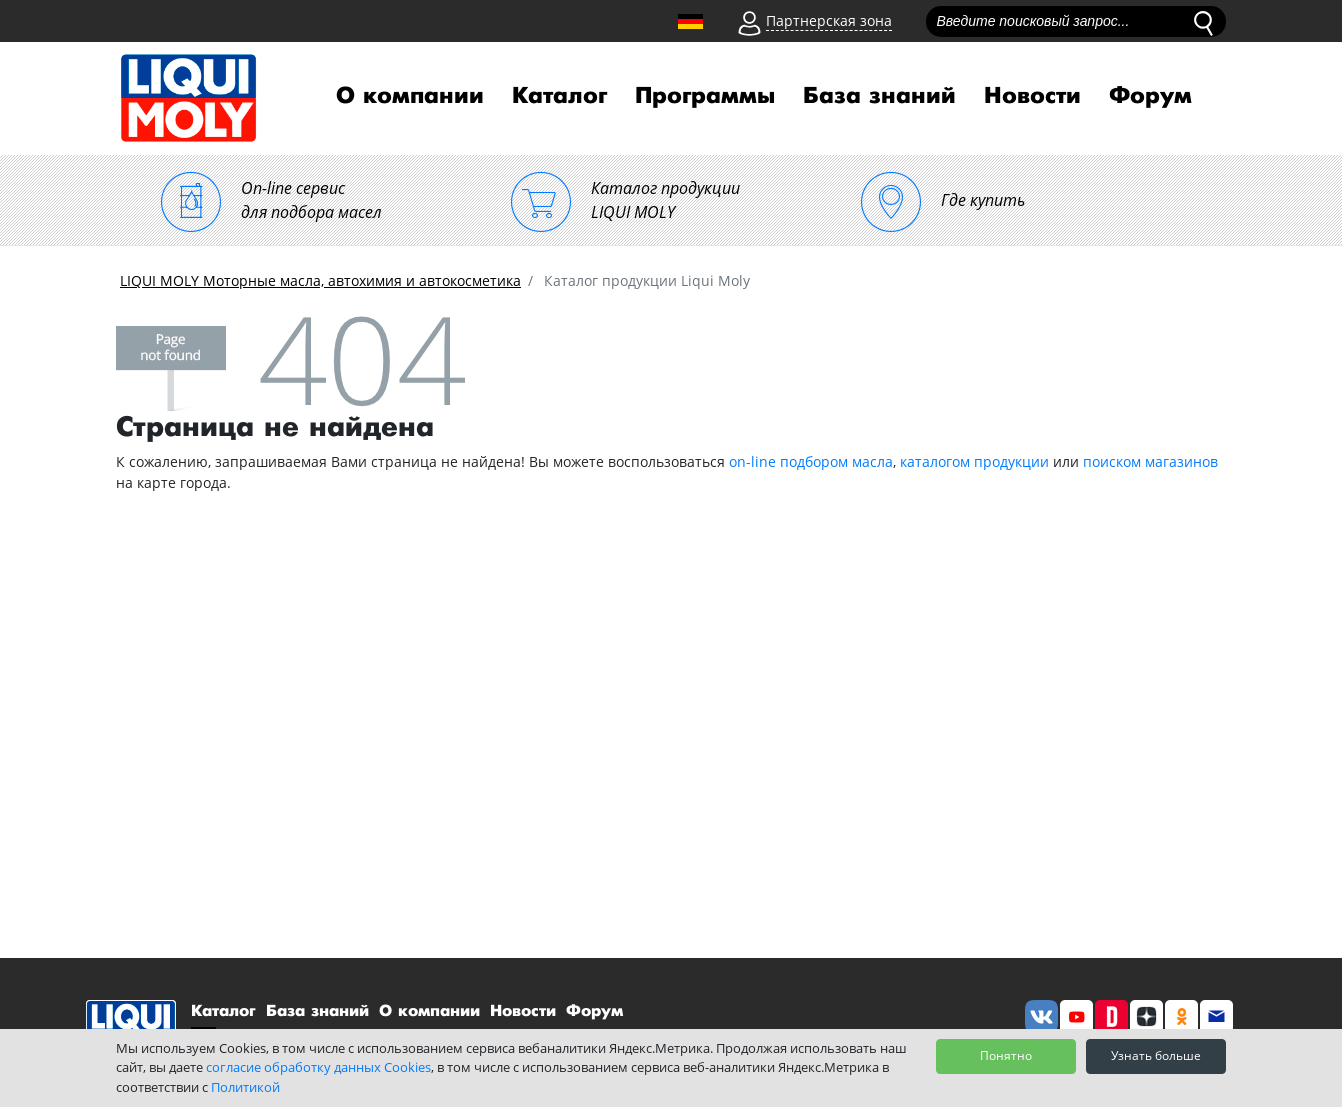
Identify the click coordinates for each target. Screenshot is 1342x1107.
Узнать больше (1156, 1055)
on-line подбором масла (811, 461)
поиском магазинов (1150, 461)
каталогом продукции (974, 461)
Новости (1032, 96)
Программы (705, 96)
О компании (410, 96)
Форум (1150, 96)
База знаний (879, 96)
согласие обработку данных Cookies (318, 1067)
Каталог (559, 96)
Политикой (245, 1087)
